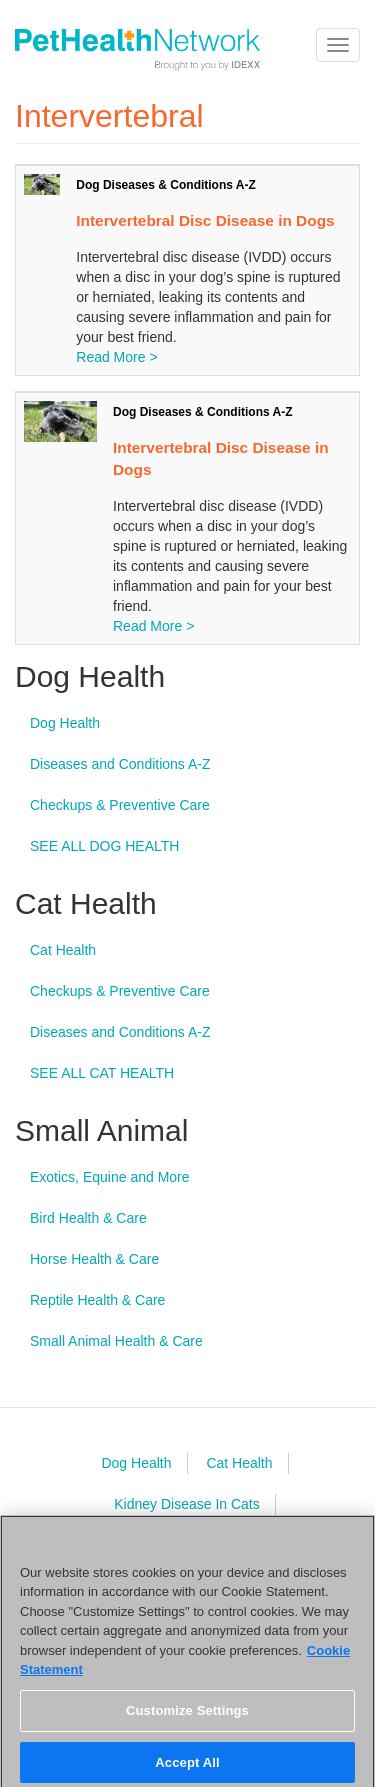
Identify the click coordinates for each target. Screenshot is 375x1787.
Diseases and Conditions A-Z (120, 764)
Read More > (116, 357)
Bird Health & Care (88, 1218)
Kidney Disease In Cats (187, 1504)
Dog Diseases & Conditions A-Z (166, 185)
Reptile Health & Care (97, 1300)
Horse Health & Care (94, 1259)
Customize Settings (187, 1715)
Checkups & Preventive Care (120, 805)
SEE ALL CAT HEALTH (102, 1073)
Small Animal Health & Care (116, 1341)
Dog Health (65, 723)
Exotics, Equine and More (110, 1177)
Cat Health (63, 950)
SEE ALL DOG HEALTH (104, 846)
